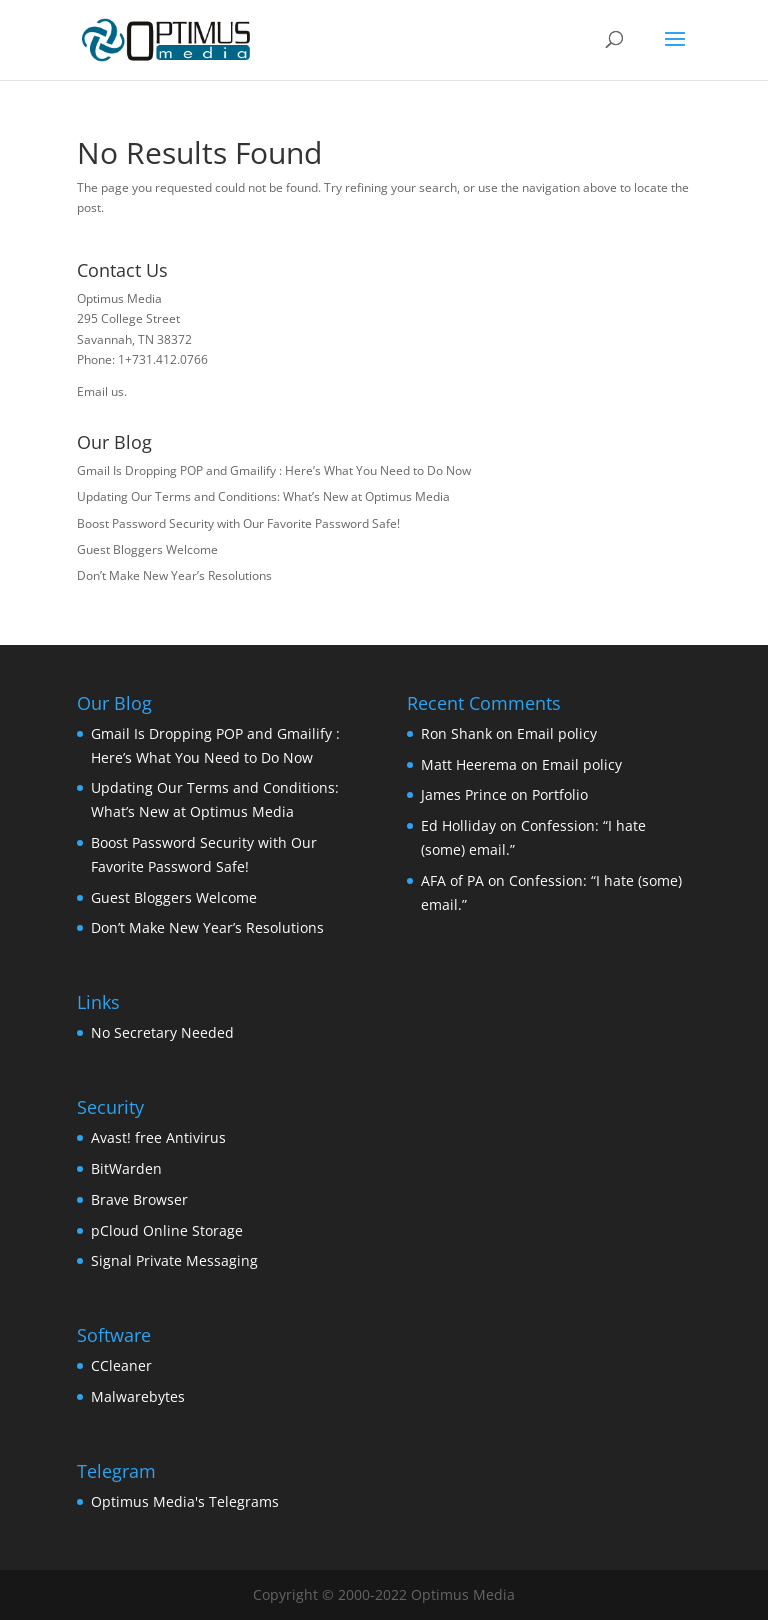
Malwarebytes (138, 1396)
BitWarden (126, 1168)
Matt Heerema (469, 764)
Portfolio (560, 794)
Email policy (557, 733)
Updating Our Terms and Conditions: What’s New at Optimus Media (263, 496)
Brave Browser (139, 1199)
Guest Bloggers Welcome (147, 549)
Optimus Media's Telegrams (185, 1501)
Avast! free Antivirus (158, 1137)
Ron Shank (456, 733)
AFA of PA (452, 880)
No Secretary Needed (162, 1032)
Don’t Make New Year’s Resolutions (174, 575)
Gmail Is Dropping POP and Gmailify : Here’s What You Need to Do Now (274, 470)
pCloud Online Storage (167, 1230)
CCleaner (121, 1365)
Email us (100, 391)
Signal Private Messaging (174, 1260)
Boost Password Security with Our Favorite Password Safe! (238, 523)
